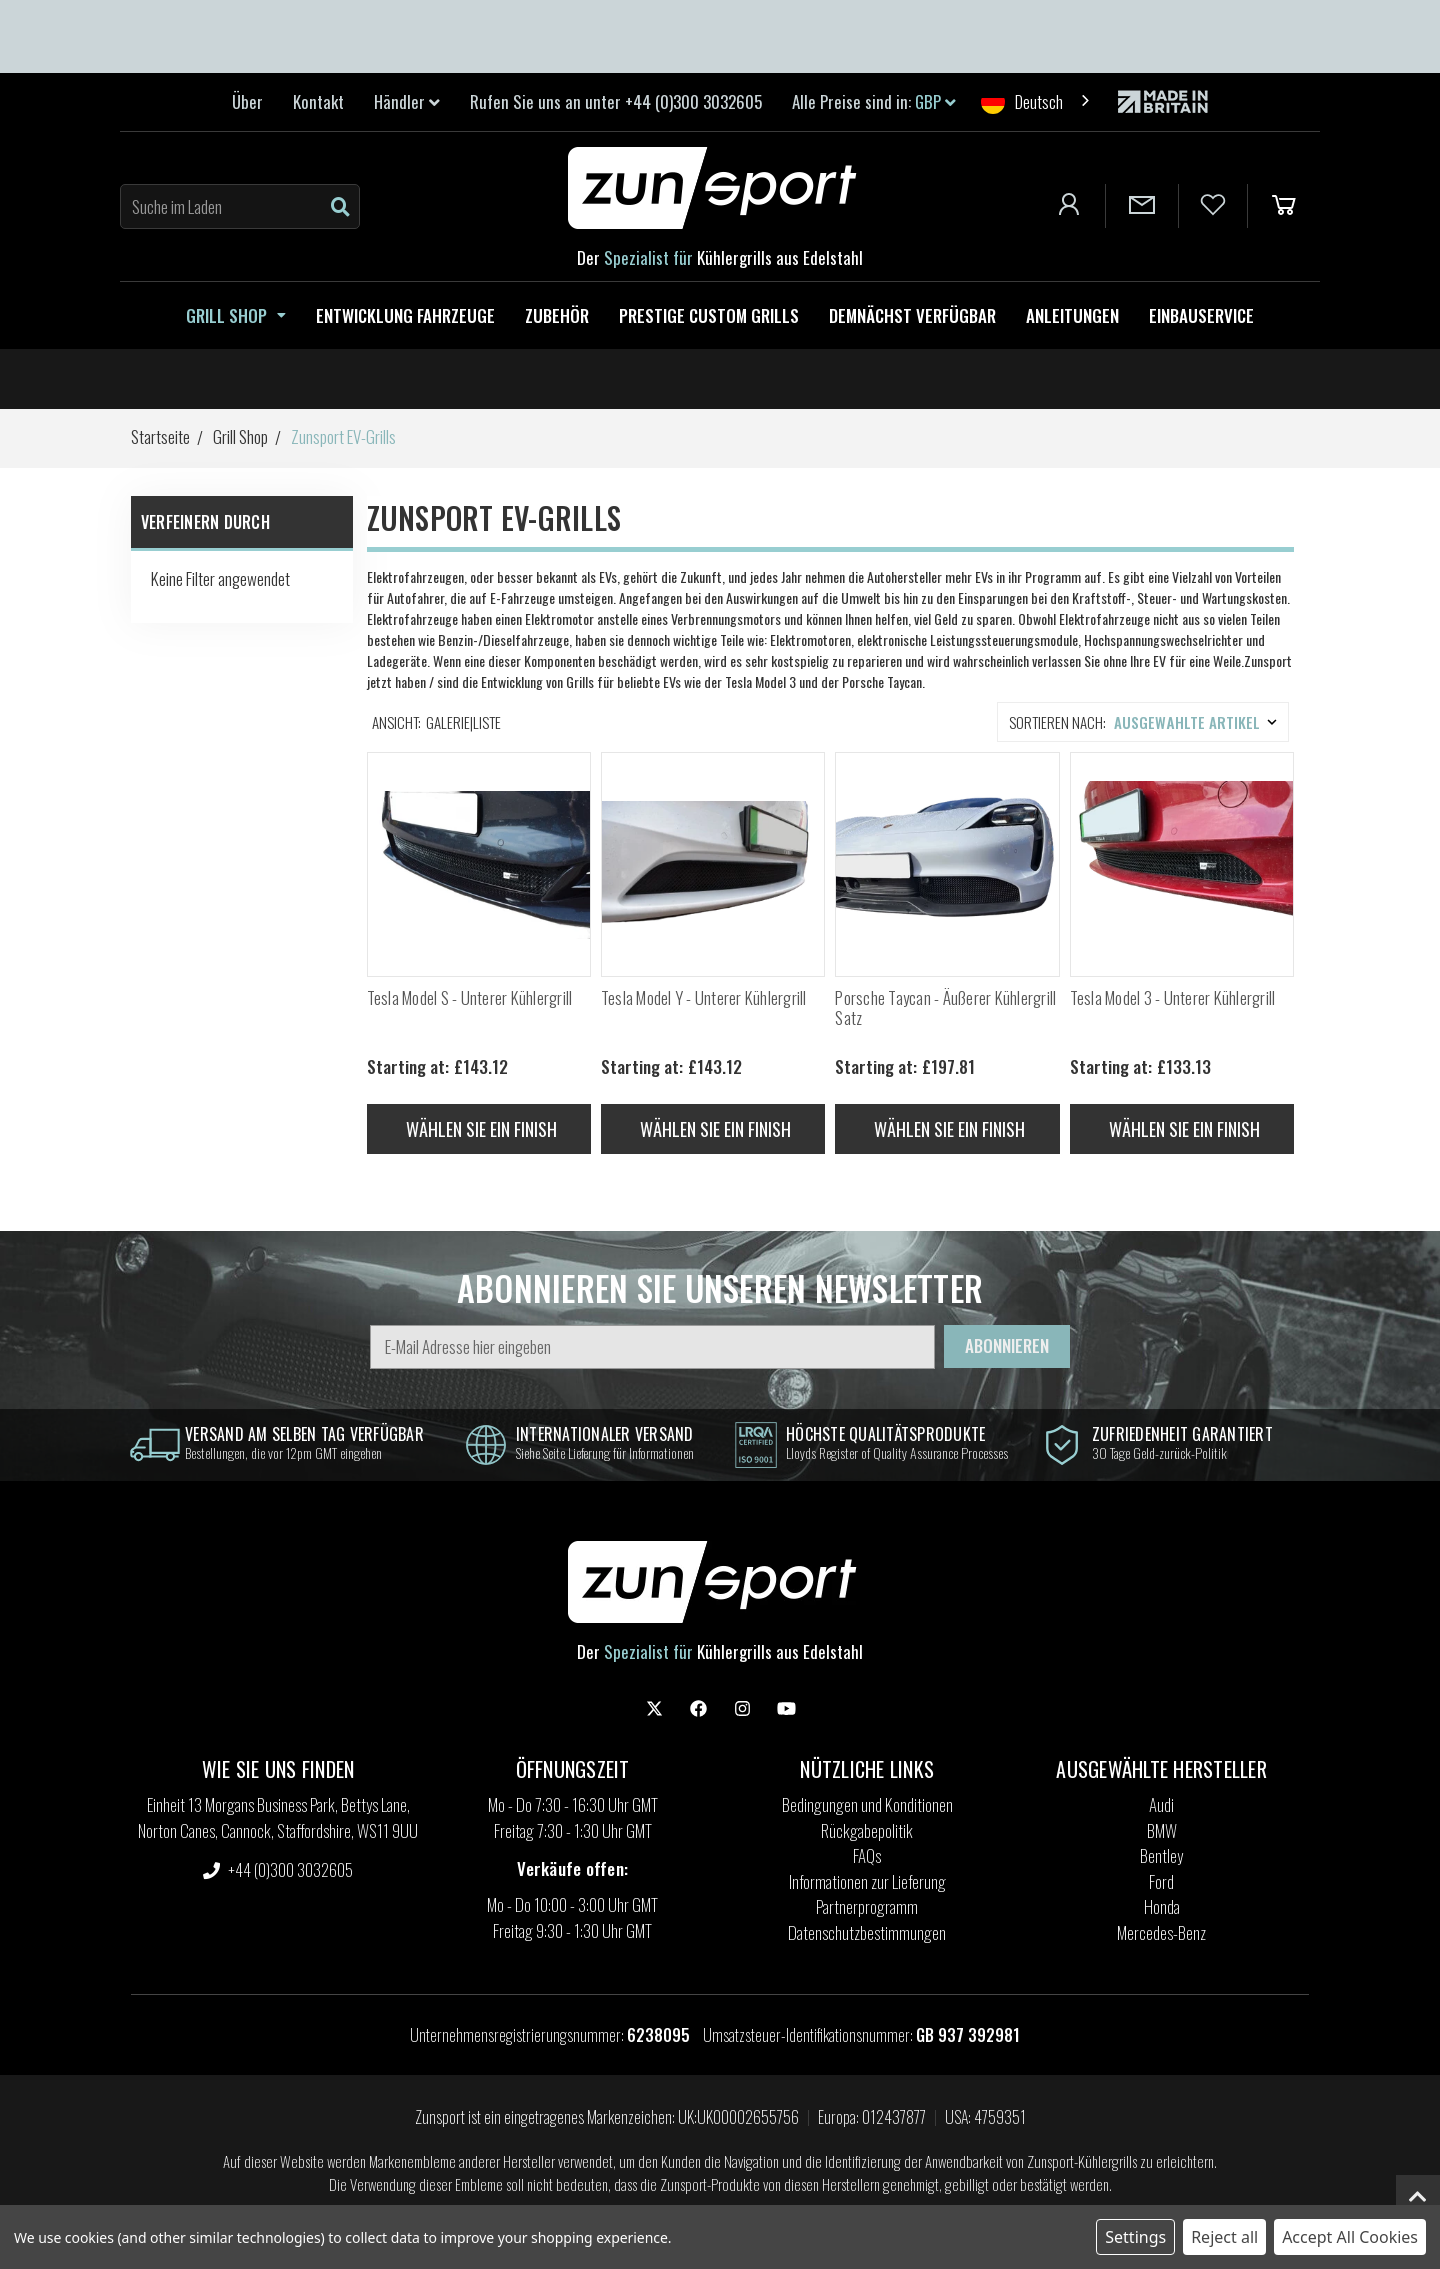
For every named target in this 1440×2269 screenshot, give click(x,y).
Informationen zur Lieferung (867, 1881)
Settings (1135, 2237)
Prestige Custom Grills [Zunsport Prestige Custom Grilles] (709, 315)
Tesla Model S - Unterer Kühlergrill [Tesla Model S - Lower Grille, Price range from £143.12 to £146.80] (470, 998)
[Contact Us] (1142, 206)
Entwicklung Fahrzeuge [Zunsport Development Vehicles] (405, 315)
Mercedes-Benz (1161, 1932)
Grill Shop (236, 315)
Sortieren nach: (1057, 722)
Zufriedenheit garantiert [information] (1182, 1434)
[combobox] (1037, 101)
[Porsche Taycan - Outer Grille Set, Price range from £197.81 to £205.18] (947, 864)
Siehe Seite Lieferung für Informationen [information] (605, 1452)
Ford (1161, 1881)
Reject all (1224, 2237)
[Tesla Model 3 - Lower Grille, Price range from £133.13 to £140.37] (1182, 864)
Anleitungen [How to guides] (1072, 315)
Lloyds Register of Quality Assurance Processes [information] (897, 1452)
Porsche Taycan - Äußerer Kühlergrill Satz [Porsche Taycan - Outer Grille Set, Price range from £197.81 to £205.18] (945, 1008)
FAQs (867, 1855)
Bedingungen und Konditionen (867, 1804)
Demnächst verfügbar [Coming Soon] (912, 315)
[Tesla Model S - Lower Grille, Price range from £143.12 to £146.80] (479, 864)
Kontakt (318, 101)
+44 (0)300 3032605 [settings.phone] (278, 1869)
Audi (1161, 1804)
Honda (1162, 1906)
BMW (1162, 1830)
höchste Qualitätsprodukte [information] (885, 1434)
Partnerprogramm (867, 1906)
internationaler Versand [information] (605, 1434)
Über (247, 101)
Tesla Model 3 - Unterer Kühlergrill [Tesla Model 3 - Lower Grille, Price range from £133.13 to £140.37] (1173, 998)
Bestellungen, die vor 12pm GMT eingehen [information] (283, 1452)
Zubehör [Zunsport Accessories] (557, 315)
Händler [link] (407, 101)
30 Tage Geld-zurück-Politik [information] (1159, 1452)
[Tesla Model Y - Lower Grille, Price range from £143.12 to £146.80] (713, 864)
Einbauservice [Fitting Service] (1201, 315)
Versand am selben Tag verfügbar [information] (304, 1434)
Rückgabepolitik (867, 1830)
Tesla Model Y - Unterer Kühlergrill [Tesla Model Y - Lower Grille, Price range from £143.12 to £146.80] (704, 998)
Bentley (1161, 1855)
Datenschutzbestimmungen (867, 1932)
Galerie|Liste (463, 722)
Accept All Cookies (1350, 2237)
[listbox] (1199, 722)
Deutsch (1022, 101)
